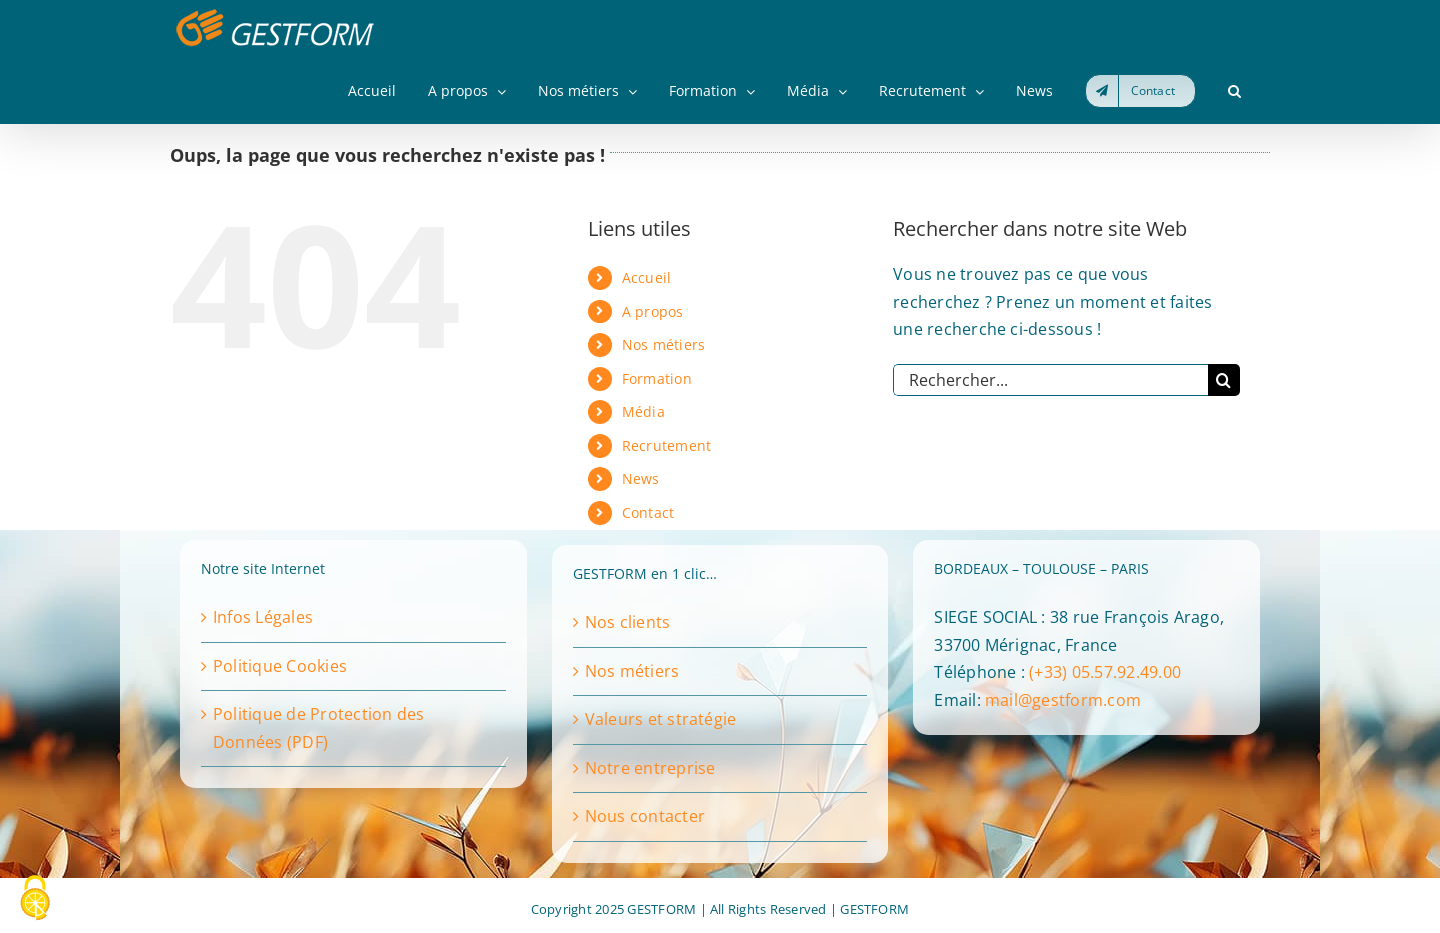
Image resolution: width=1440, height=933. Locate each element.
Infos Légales (263, 617)
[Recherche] (1224, 380)
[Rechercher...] (1050, 380)
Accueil (647, 277)
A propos (653, 311)
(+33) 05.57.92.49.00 (1105, 672)
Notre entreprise (650, 768)
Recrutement (667, 445)
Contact (648, 512)
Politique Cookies (280, 666)
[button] (1234, 91)
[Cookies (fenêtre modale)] (35, 899)
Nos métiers (664, 344)
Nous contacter (645, 816)
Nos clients (628, 622)
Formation (657, 378)
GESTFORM (874, 909)
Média (643, 411)
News (641, 478)
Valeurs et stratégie (661, 719)
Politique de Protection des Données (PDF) (318, 728)
